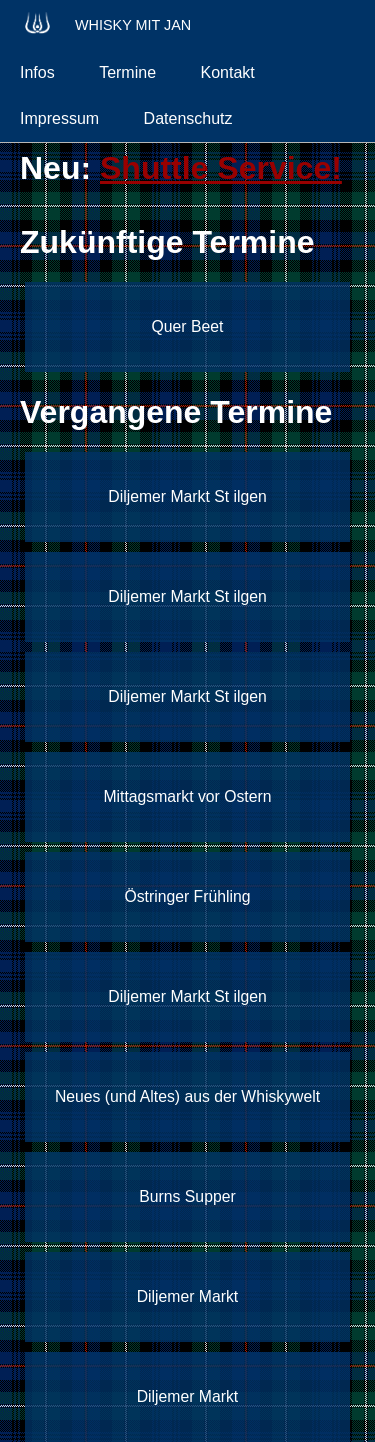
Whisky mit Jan (105, 22)
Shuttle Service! (221, 168)
